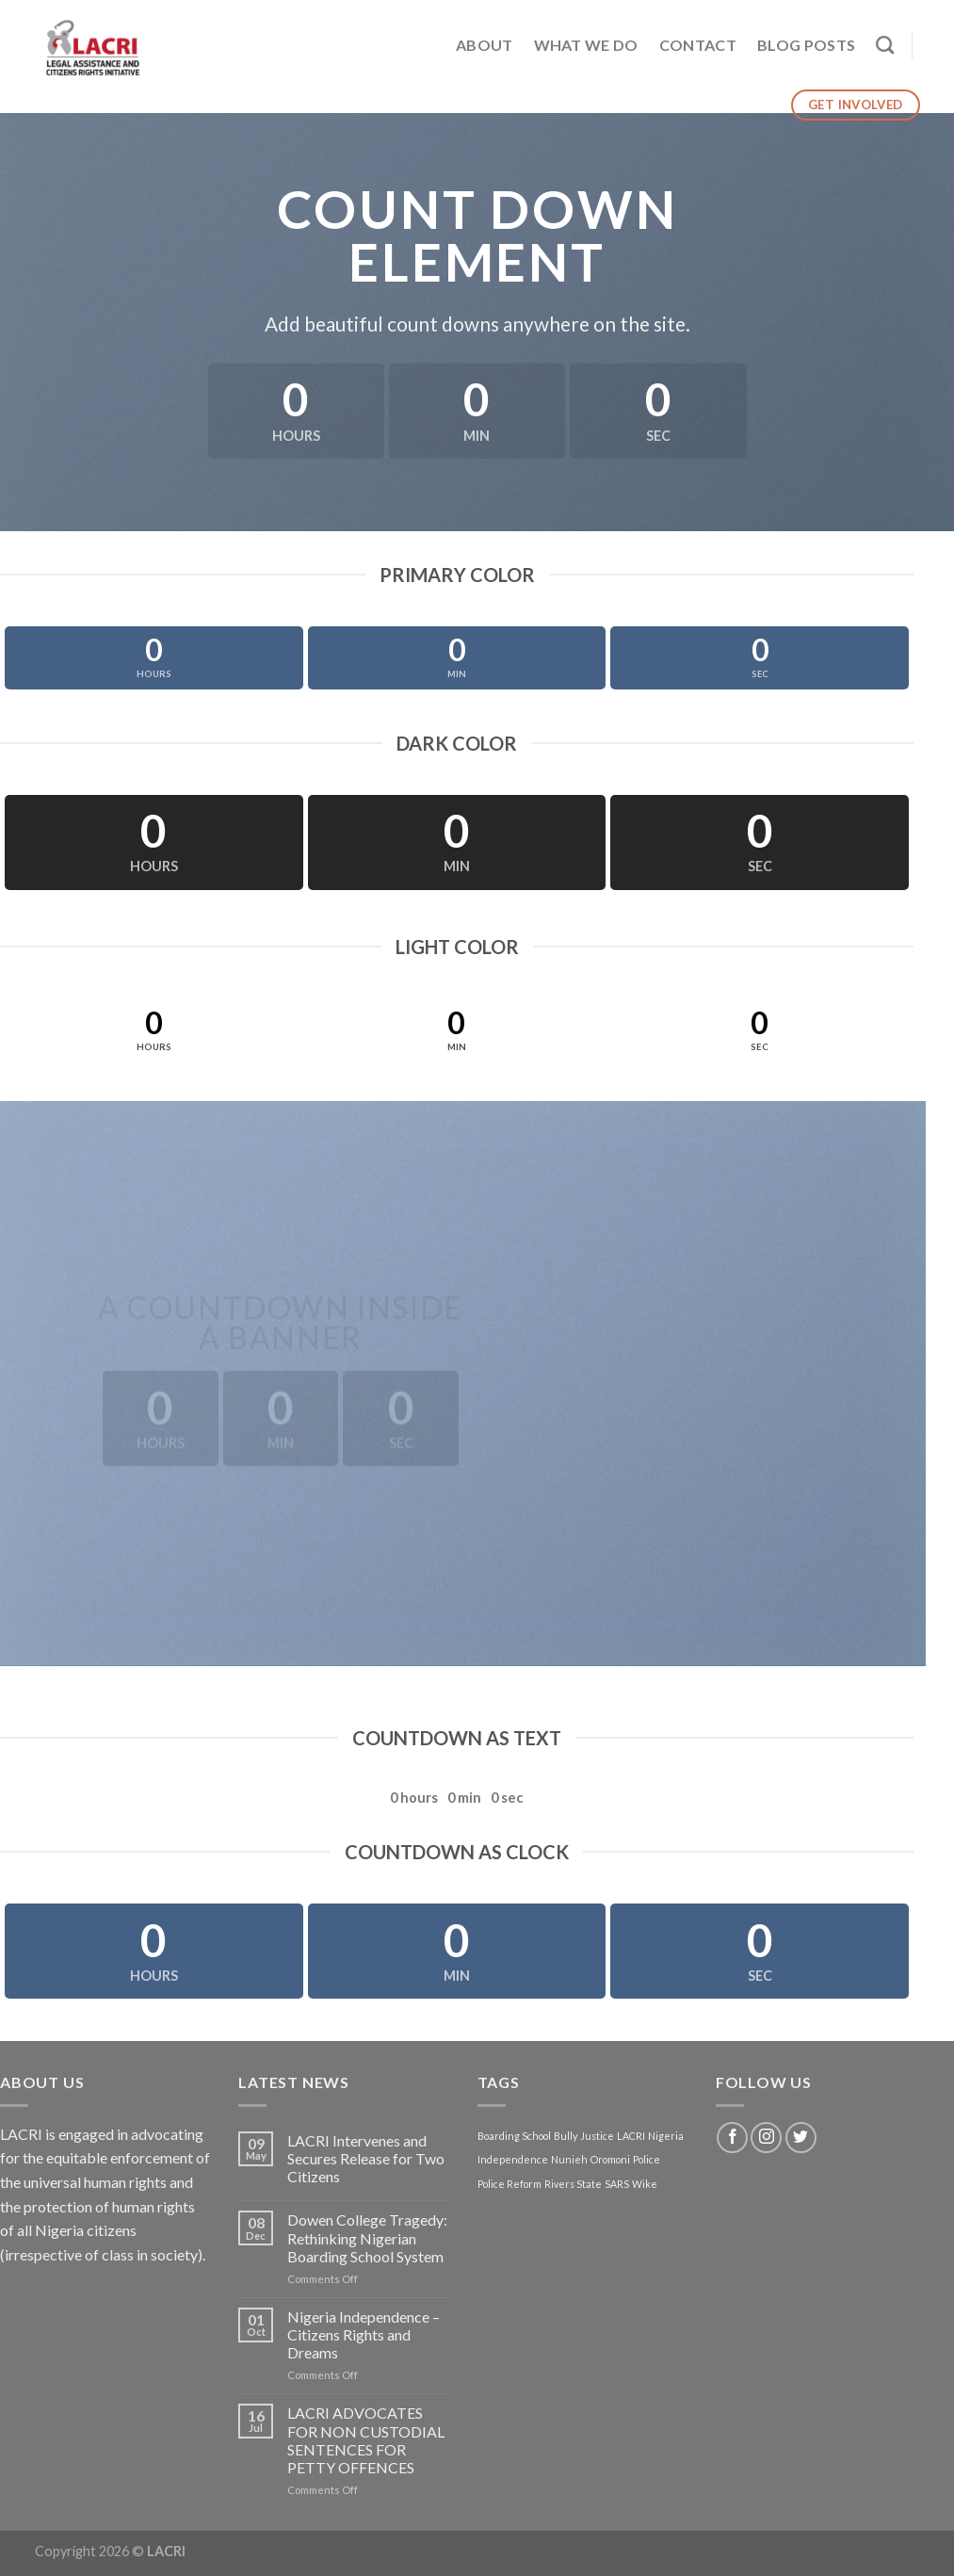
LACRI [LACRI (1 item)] (631, 2136)
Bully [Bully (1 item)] (565, 2136)
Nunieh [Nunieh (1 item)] (569, 2159)
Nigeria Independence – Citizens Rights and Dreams (363, 2334)
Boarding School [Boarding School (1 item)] (514, 2136)
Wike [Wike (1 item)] (644, 2184)
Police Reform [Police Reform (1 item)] (509, 2184)
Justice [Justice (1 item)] (597, 2136)
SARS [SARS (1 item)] (617, 2184)
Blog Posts (806, 45)
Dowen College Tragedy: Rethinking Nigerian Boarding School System (367, 2237)
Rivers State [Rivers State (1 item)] (573, 2184)
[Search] (885, 44)
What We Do (586, 45)
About (484, 45)
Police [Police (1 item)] (646, 2159)
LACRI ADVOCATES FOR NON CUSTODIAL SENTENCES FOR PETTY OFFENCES (366, 2440)
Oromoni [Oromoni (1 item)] (610, 2159)
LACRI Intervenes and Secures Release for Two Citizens (366, 2158)
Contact (697, 45)
